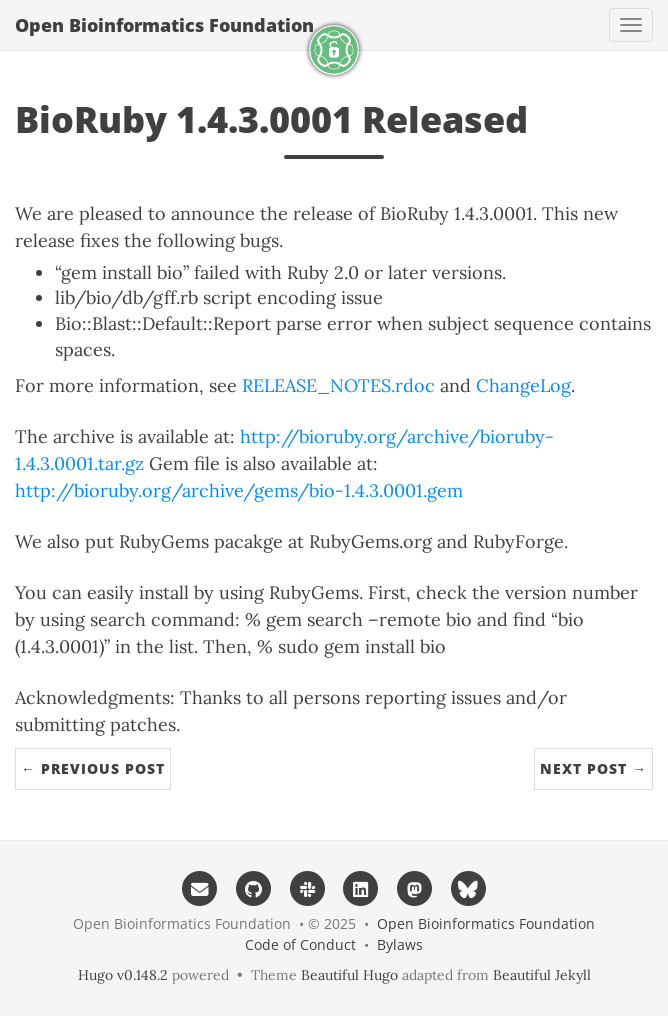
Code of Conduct (300, 944)
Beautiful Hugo (349, 975)
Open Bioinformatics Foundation (164, 25)
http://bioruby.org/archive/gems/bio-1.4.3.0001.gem (239, 490)
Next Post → (593, 768)
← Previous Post (93, 768)
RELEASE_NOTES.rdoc (338, 385)
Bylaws (400, 944)
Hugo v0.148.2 (123, 975)
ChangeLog (523, 385)
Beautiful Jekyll (542, 975)
